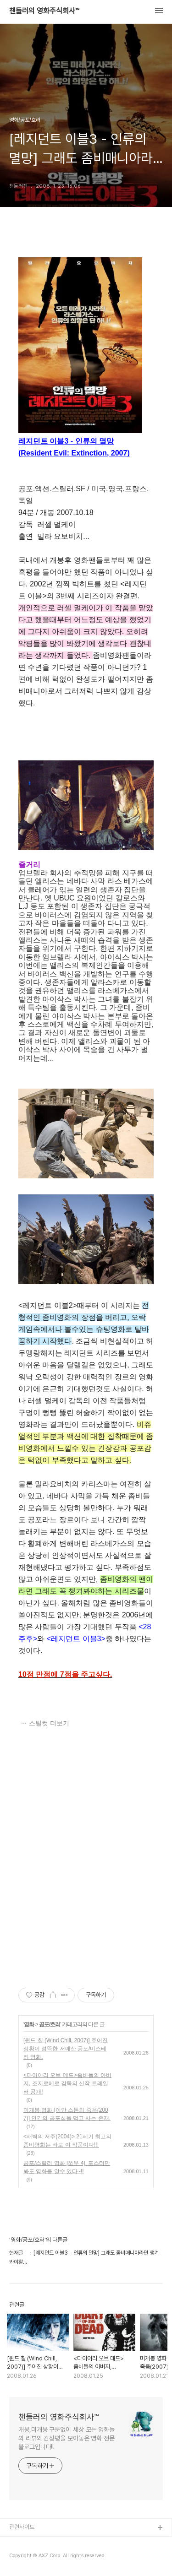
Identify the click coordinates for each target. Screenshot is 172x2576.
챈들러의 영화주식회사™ (44, 11)
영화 (29, 2024)
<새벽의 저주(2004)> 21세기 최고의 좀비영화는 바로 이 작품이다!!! (67, 2140)
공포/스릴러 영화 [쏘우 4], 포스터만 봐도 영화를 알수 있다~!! (66, 2167)
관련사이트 (21, 2526)
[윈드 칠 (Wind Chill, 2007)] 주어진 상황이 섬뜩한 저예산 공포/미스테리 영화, (65, 2048)
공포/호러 (49, 2024)
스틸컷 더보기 (49, 1723)
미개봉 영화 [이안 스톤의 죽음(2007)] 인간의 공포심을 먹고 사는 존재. (67, 2114)
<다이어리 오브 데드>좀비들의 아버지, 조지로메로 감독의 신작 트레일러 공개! (67, 2083)
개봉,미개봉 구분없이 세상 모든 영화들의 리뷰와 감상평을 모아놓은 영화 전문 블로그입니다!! (66, 2438)
